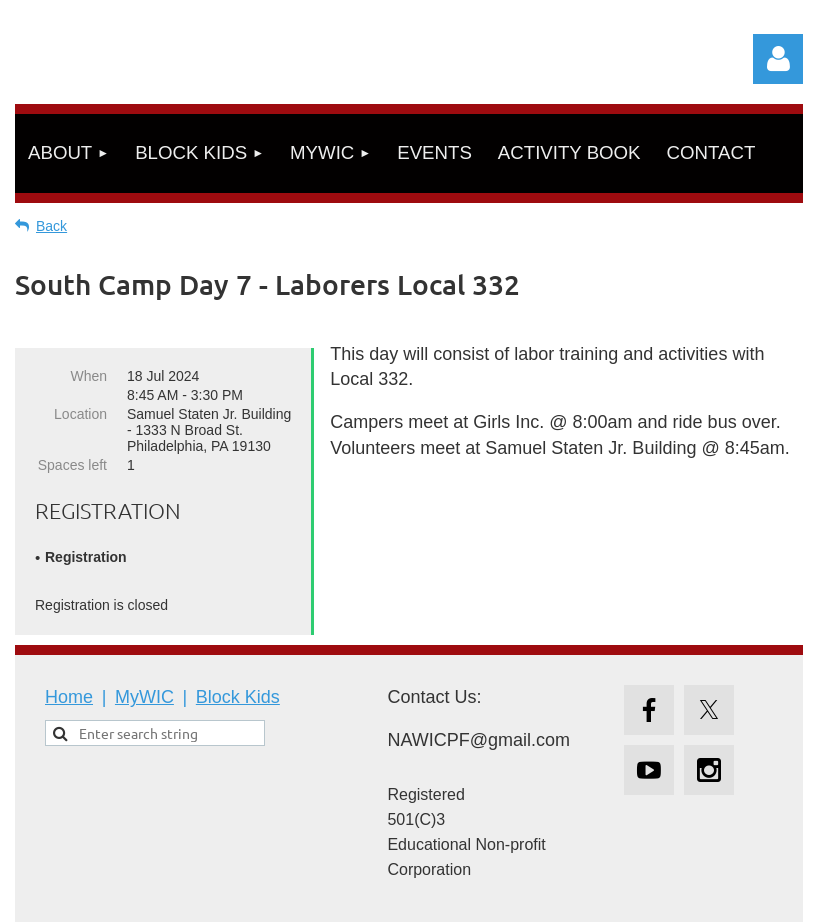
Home (69, 697)
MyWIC (144, 697)
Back (51, 226)
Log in (778, 59)
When (88, 376)
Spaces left (72, 465)
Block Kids (238, 697)
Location (80, 414)
